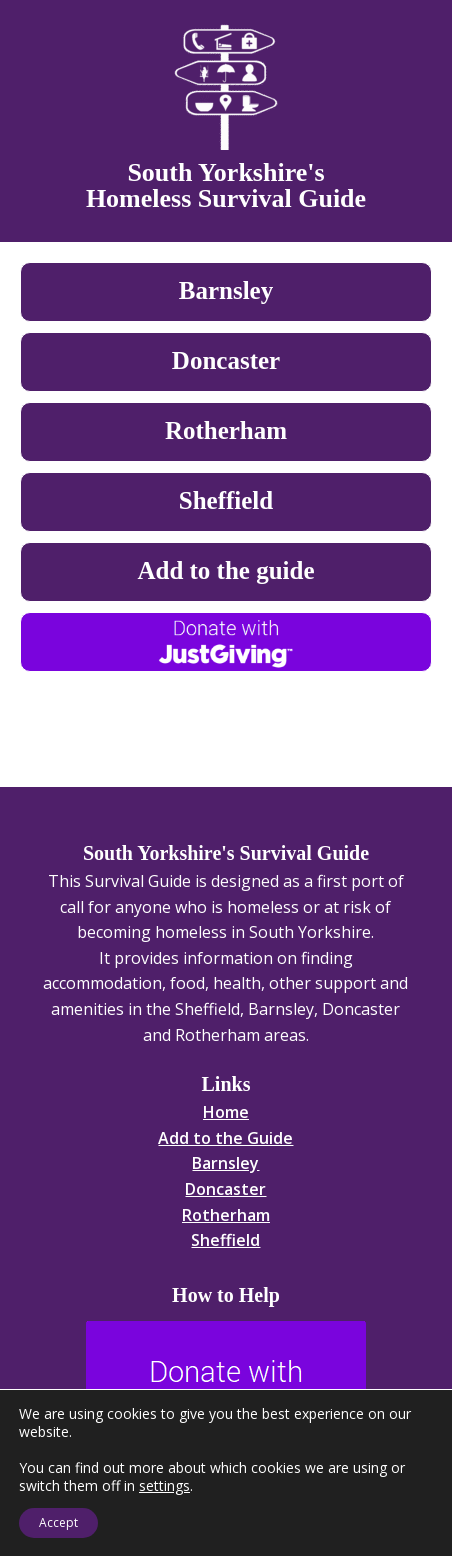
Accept (58, 1522)
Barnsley (226, 290)
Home (226, 1112)
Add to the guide (225, 570)
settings (164, 1486)
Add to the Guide (225, 1138)
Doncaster (226, 360)
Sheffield (226, 500)
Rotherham (226, 430)
